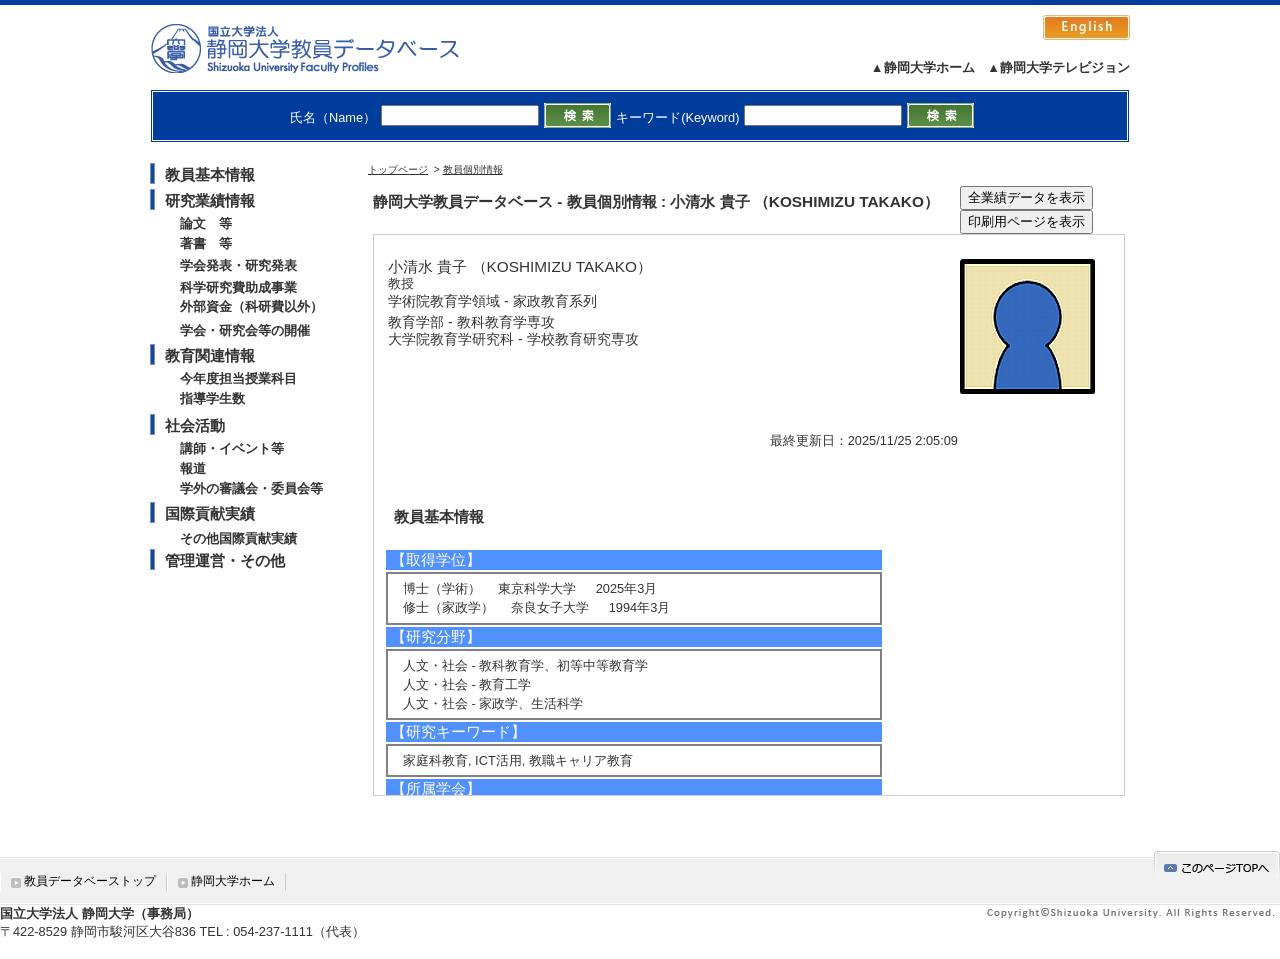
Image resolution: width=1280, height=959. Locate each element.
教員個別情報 (473, 169)
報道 (193, 468)
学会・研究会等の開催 (245, 330)
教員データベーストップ (90, 881)
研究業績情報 (210, 200)
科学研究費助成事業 (238, 287)
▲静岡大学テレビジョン (1058, 67)
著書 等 (206, 243)
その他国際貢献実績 (238, 538)
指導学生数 (212, 398)
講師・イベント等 (232, 448)
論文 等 (206, 223)
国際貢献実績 (210, 513)
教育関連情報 (210, 355)
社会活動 (195, 425)
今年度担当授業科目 (238, 378)
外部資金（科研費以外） (251, 306)
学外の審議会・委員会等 (251, 488)
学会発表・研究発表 (238, 265)
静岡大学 (325, 48)
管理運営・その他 (225, 560)
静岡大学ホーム (233, 881)
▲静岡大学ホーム (923, 67)
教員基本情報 (210, 174)
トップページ (398, 169)
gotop (1217, 864)
